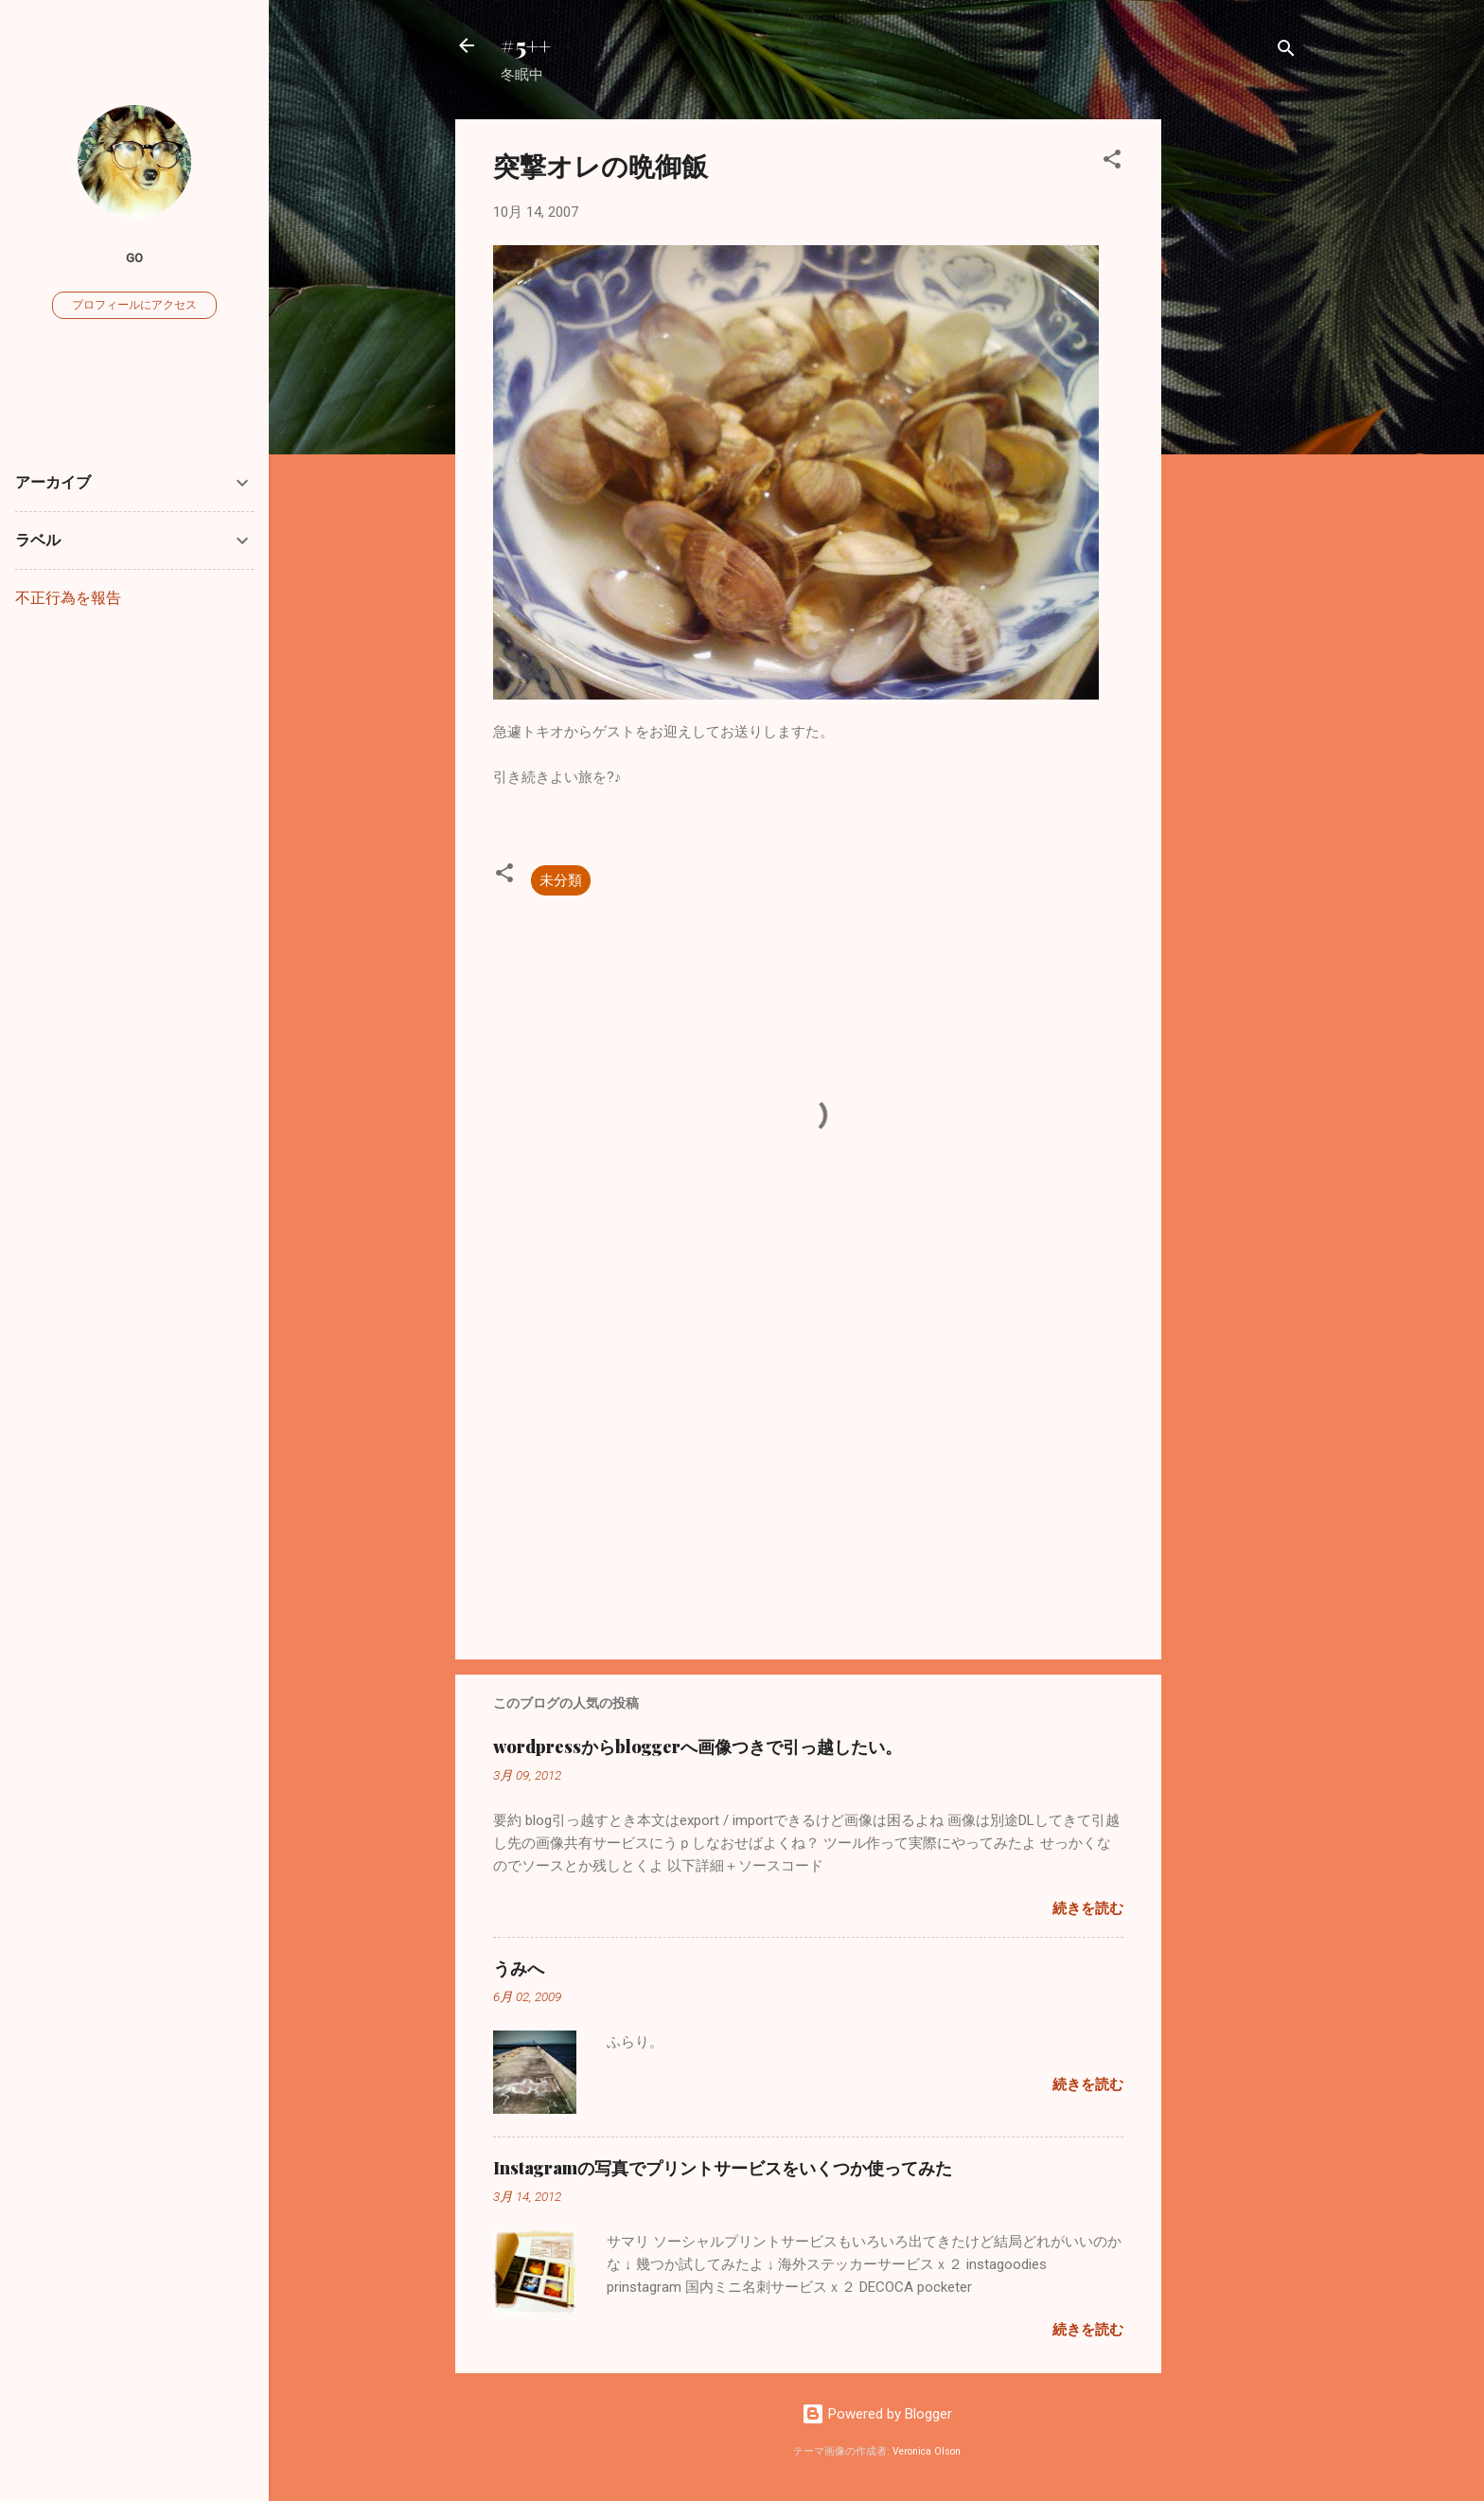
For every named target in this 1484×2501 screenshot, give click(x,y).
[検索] (1286, 51)
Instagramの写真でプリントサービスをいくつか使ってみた (722, 2167)
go (134, 257)
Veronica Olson (926, 2451)
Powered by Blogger (877, 2413)
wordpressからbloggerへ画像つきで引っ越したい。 (697, 1746)
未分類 (560, 880)
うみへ (518, 1968)
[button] (1112, 162)
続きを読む (1087, 1908)
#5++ (526, 45)
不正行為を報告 (68, 598)
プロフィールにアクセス (134, 304)
